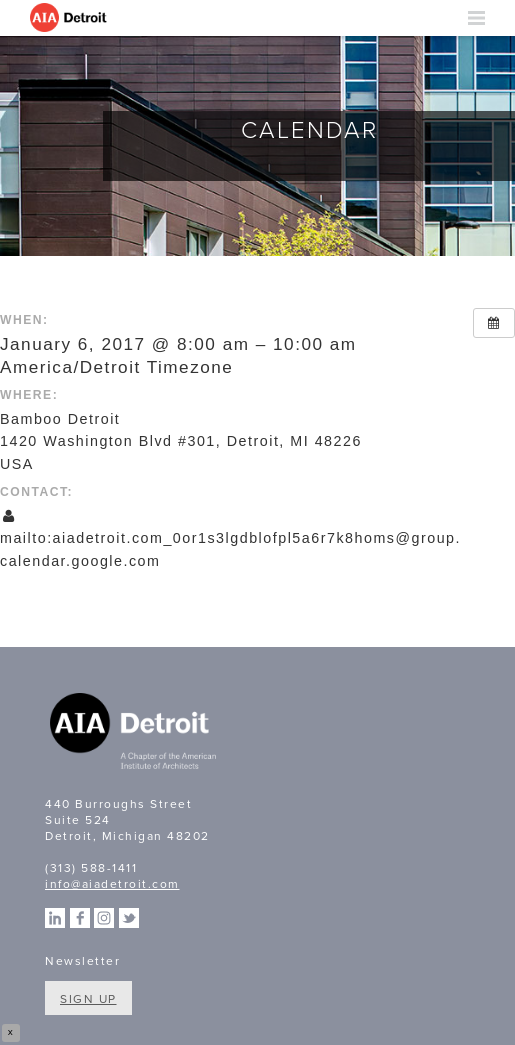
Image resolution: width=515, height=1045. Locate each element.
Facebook (80, 918)
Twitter (129, 918)
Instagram (104, 918)
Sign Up (88, 999)
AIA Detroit (70, 18)
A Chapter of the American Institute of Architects (135, 734)
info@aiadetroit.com (112, 884)
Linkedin (55, 918)
